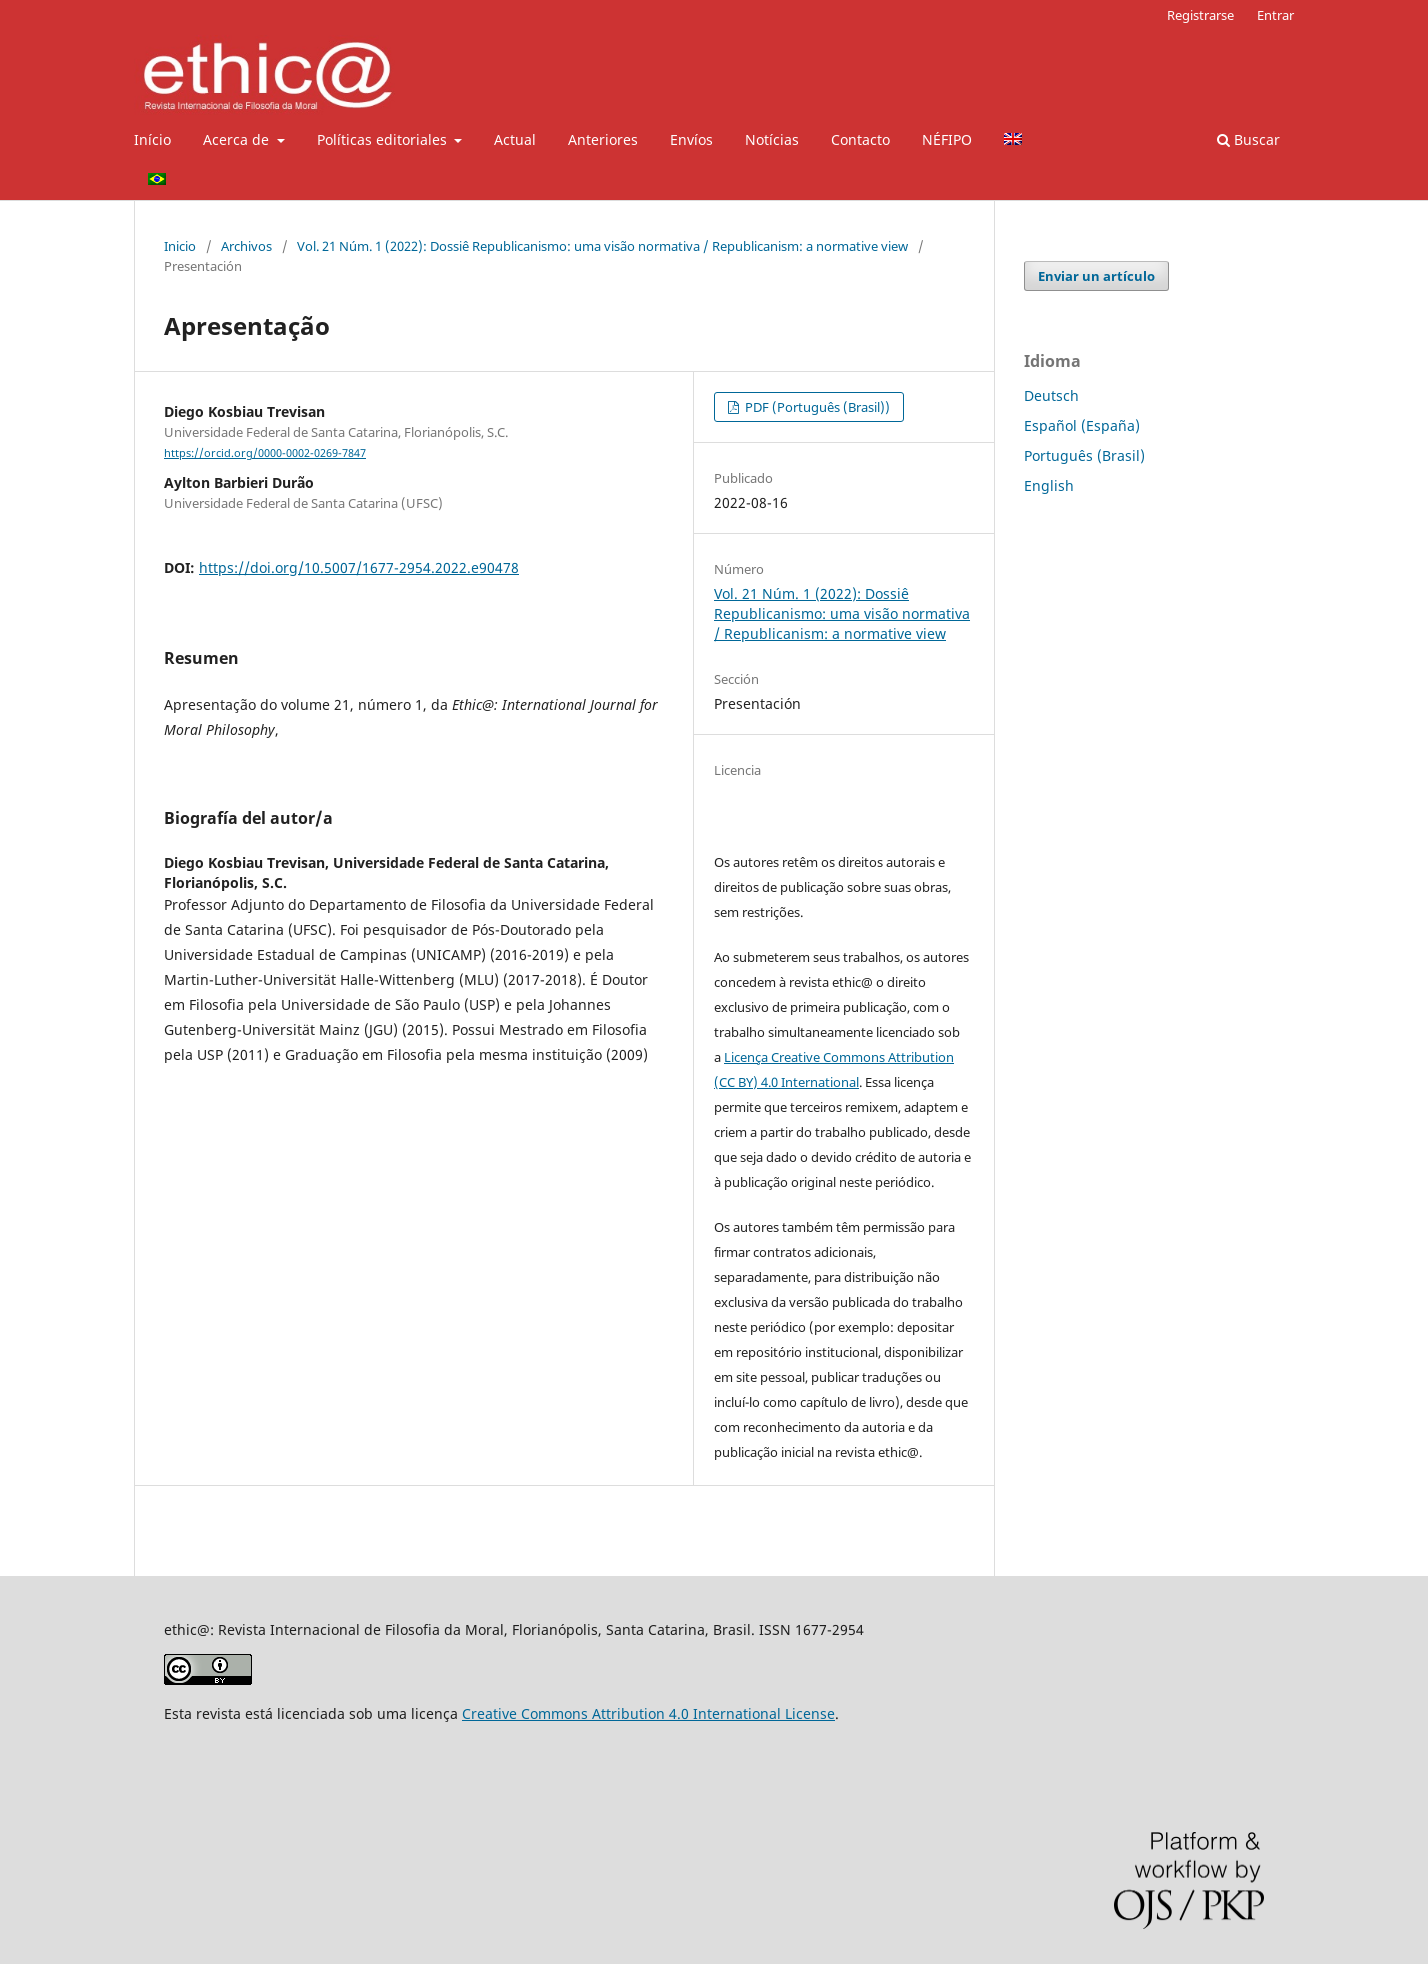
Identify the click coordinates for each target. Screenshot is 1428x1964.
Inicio (180, 246)
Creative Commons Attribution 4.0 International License (648, 1713)
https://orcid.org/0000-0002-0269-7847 (265, 453)
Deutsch (1051, 395)
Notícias (772, 139)
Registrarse (1200, 15)
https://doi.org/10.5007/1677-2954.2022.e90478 (359, 567)
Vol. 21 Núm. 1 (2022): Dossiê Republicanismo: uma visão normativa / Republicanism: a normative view (602, 246)
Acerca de (238, 139)
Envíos (691, 139)
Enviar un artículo (1096, 276)
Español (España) (1082, 425)
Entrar (1275, 15)
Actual (515, 139)
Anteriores (603, 139)
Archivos (246, 246)
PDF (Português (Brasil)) (816, 407)
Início (152, 139)
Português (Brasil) (1084, 455)
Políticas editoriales (384, 139)
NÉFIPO (947, 139)
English (1049, 485)
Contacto (860, 139)
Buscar (1248, 139)
